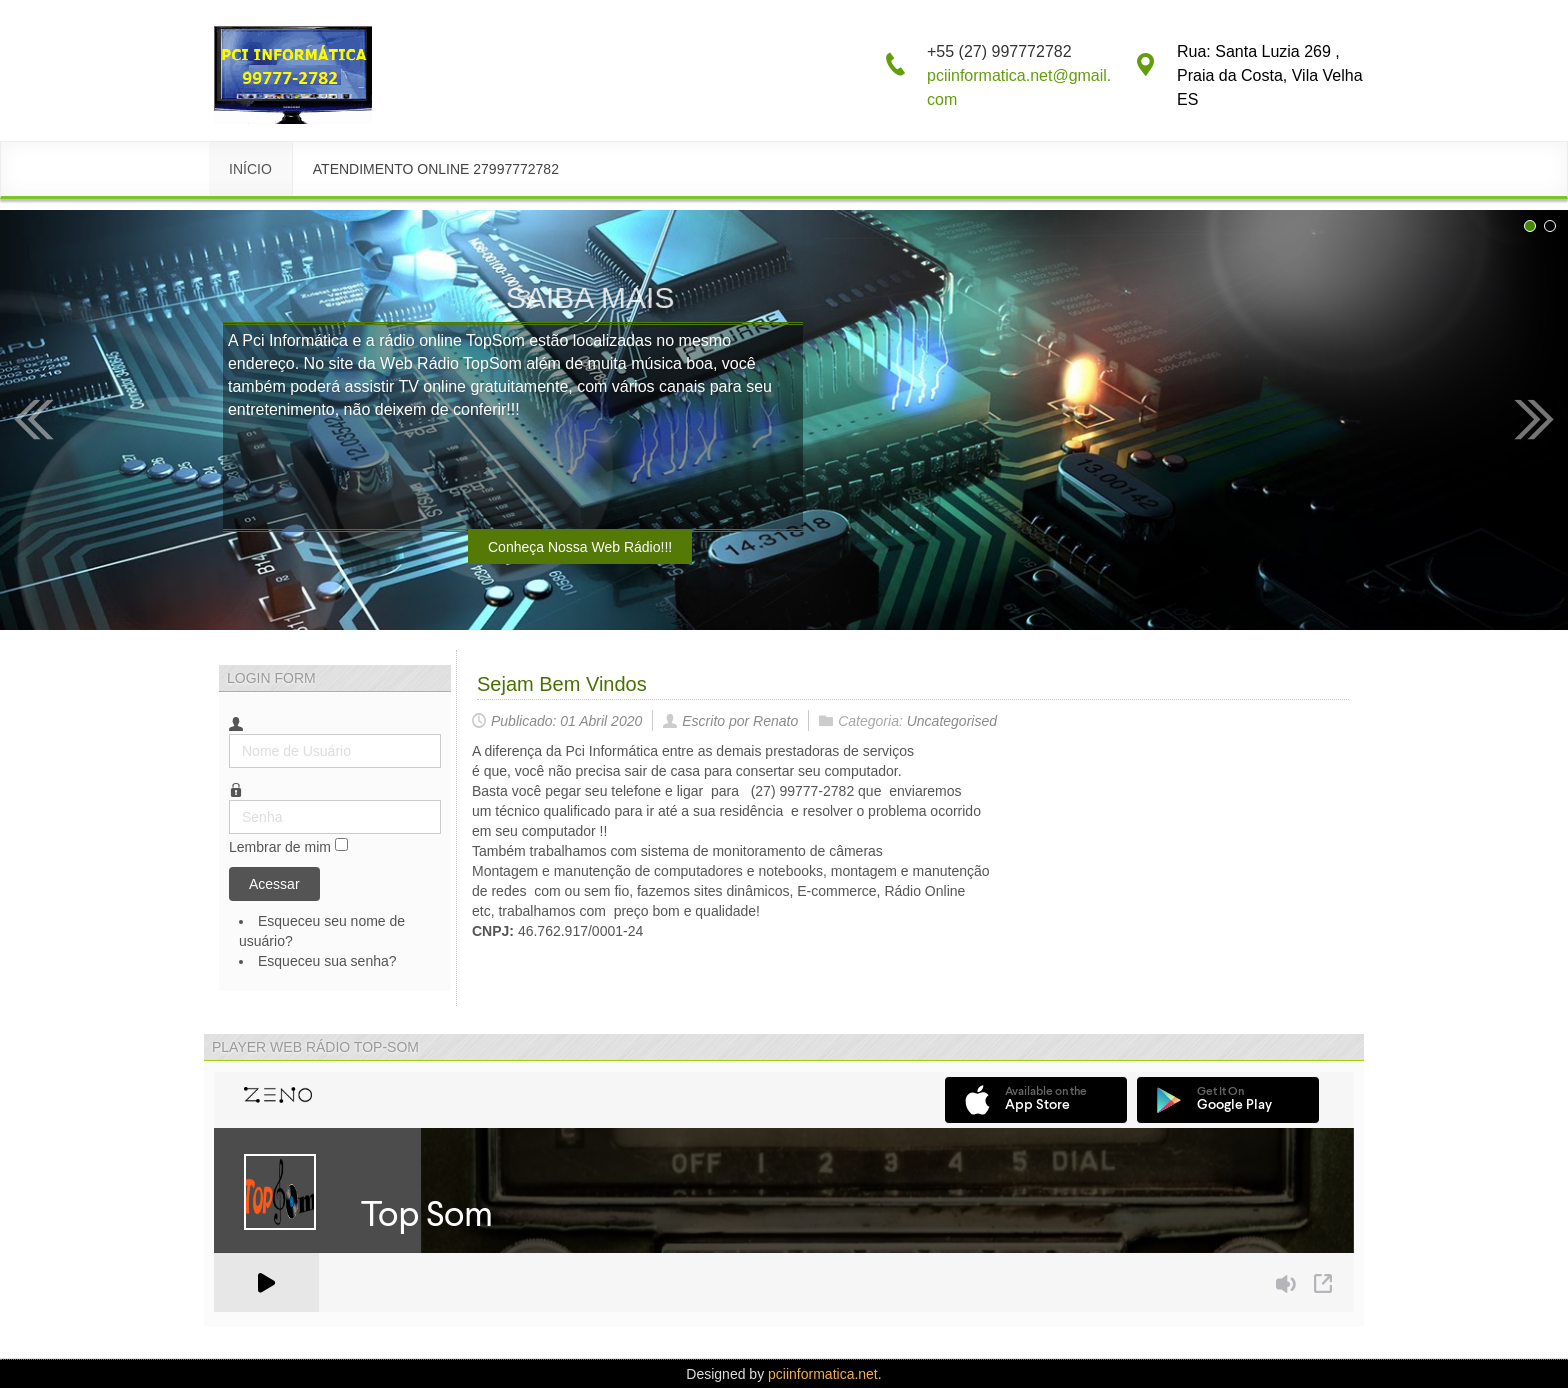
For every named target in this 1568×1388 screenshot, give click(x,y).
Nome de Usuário (229, 734)
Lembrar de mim (280, 847)
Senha (229, 800)
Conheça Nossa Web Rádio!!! (580, 547)
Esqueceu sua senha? (327, 961)
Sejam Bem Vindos (562, 684)
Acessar (274, 884)
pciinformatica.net (823, 1374)
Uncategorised (952, 721)
